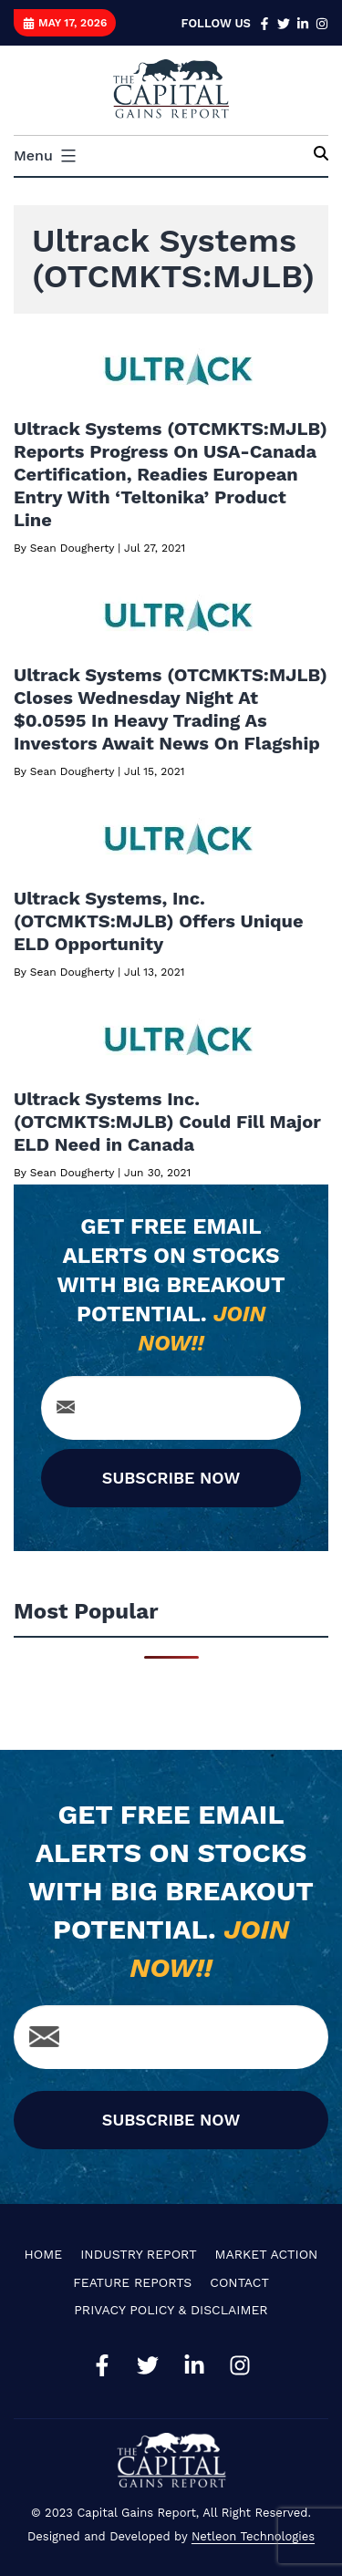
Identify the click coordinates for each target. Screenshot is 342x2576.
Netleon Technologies (253, 2536)
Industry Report (138, 2254)
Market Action (266, 2254)
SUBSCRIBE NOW (171, 1477)
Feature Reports (132, 2282)
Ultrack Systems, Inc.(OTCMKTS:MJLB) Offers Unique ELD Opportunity (159, 921)
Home (44, 2254)
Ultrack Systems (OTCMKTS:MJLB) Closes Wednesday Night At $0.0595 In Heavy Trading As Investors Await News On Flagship (170, 709)
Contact (239, 2282)
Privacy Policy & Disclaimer (170, 2309)
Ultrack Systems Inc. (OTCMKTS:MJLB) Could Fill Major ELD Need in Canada (167, 1121)
